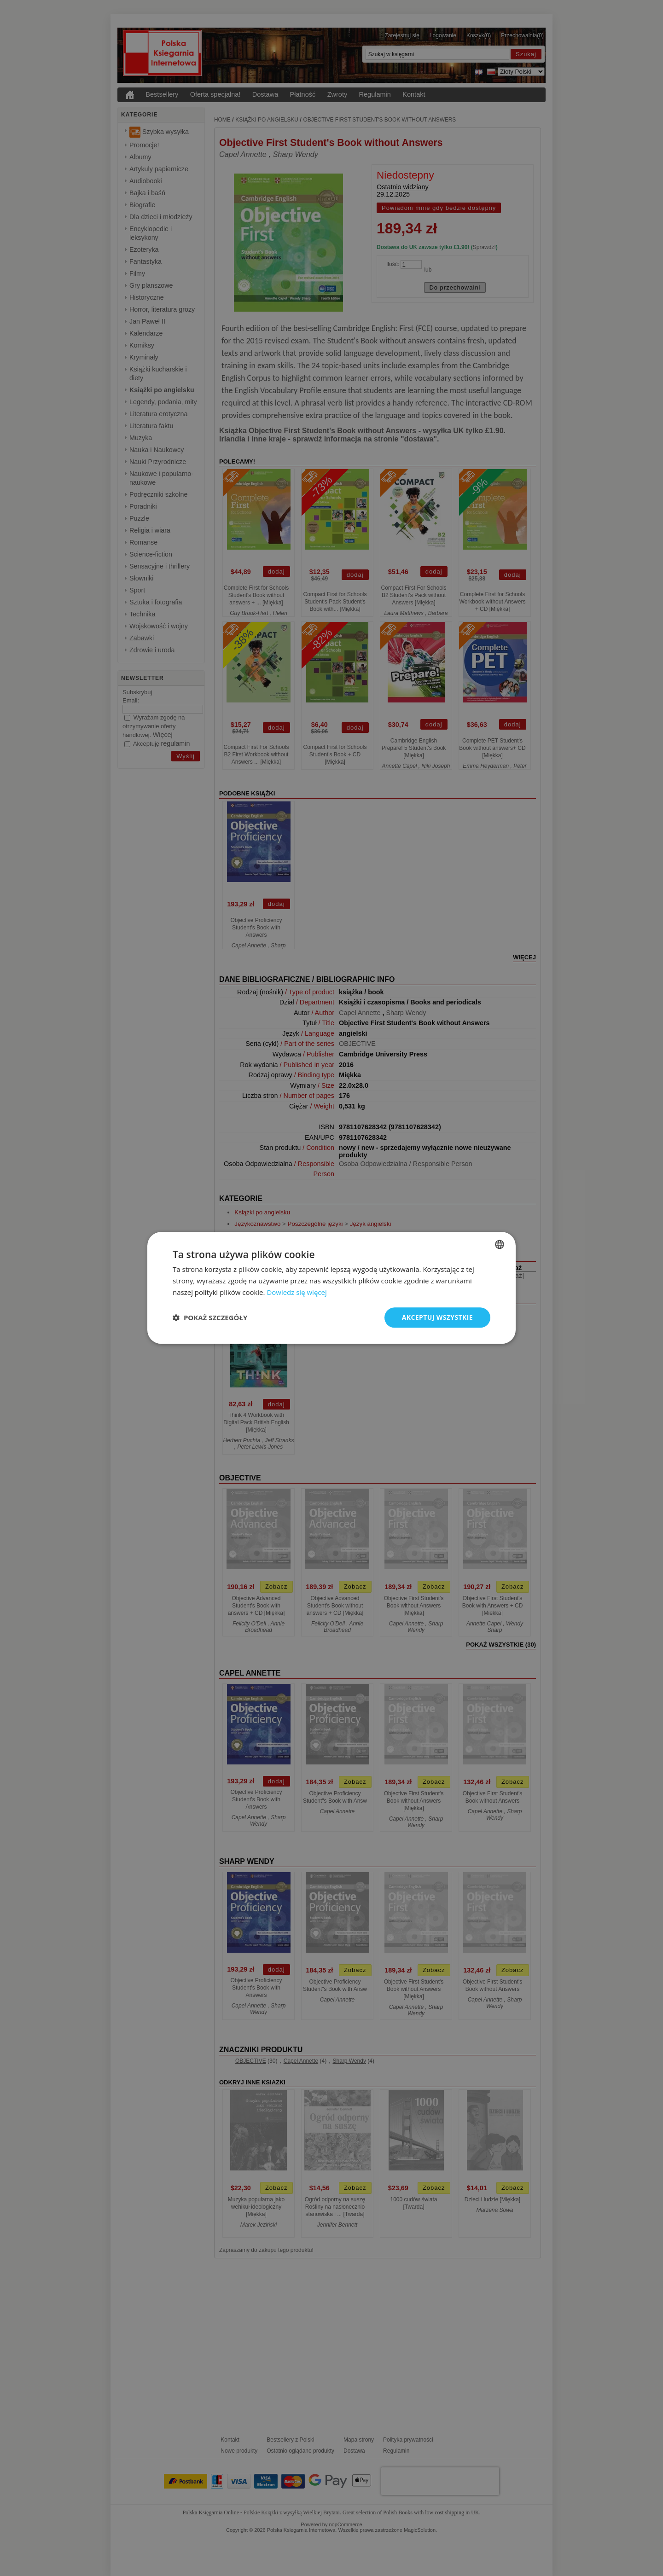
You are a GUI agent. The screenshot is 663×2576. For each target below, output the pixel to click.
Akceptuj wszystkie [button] (437, 1317)
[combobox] (499, 1244)
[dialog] (331, 1288)
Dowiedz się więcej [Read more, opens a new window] (296, 1292)
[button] (210, 1317)
